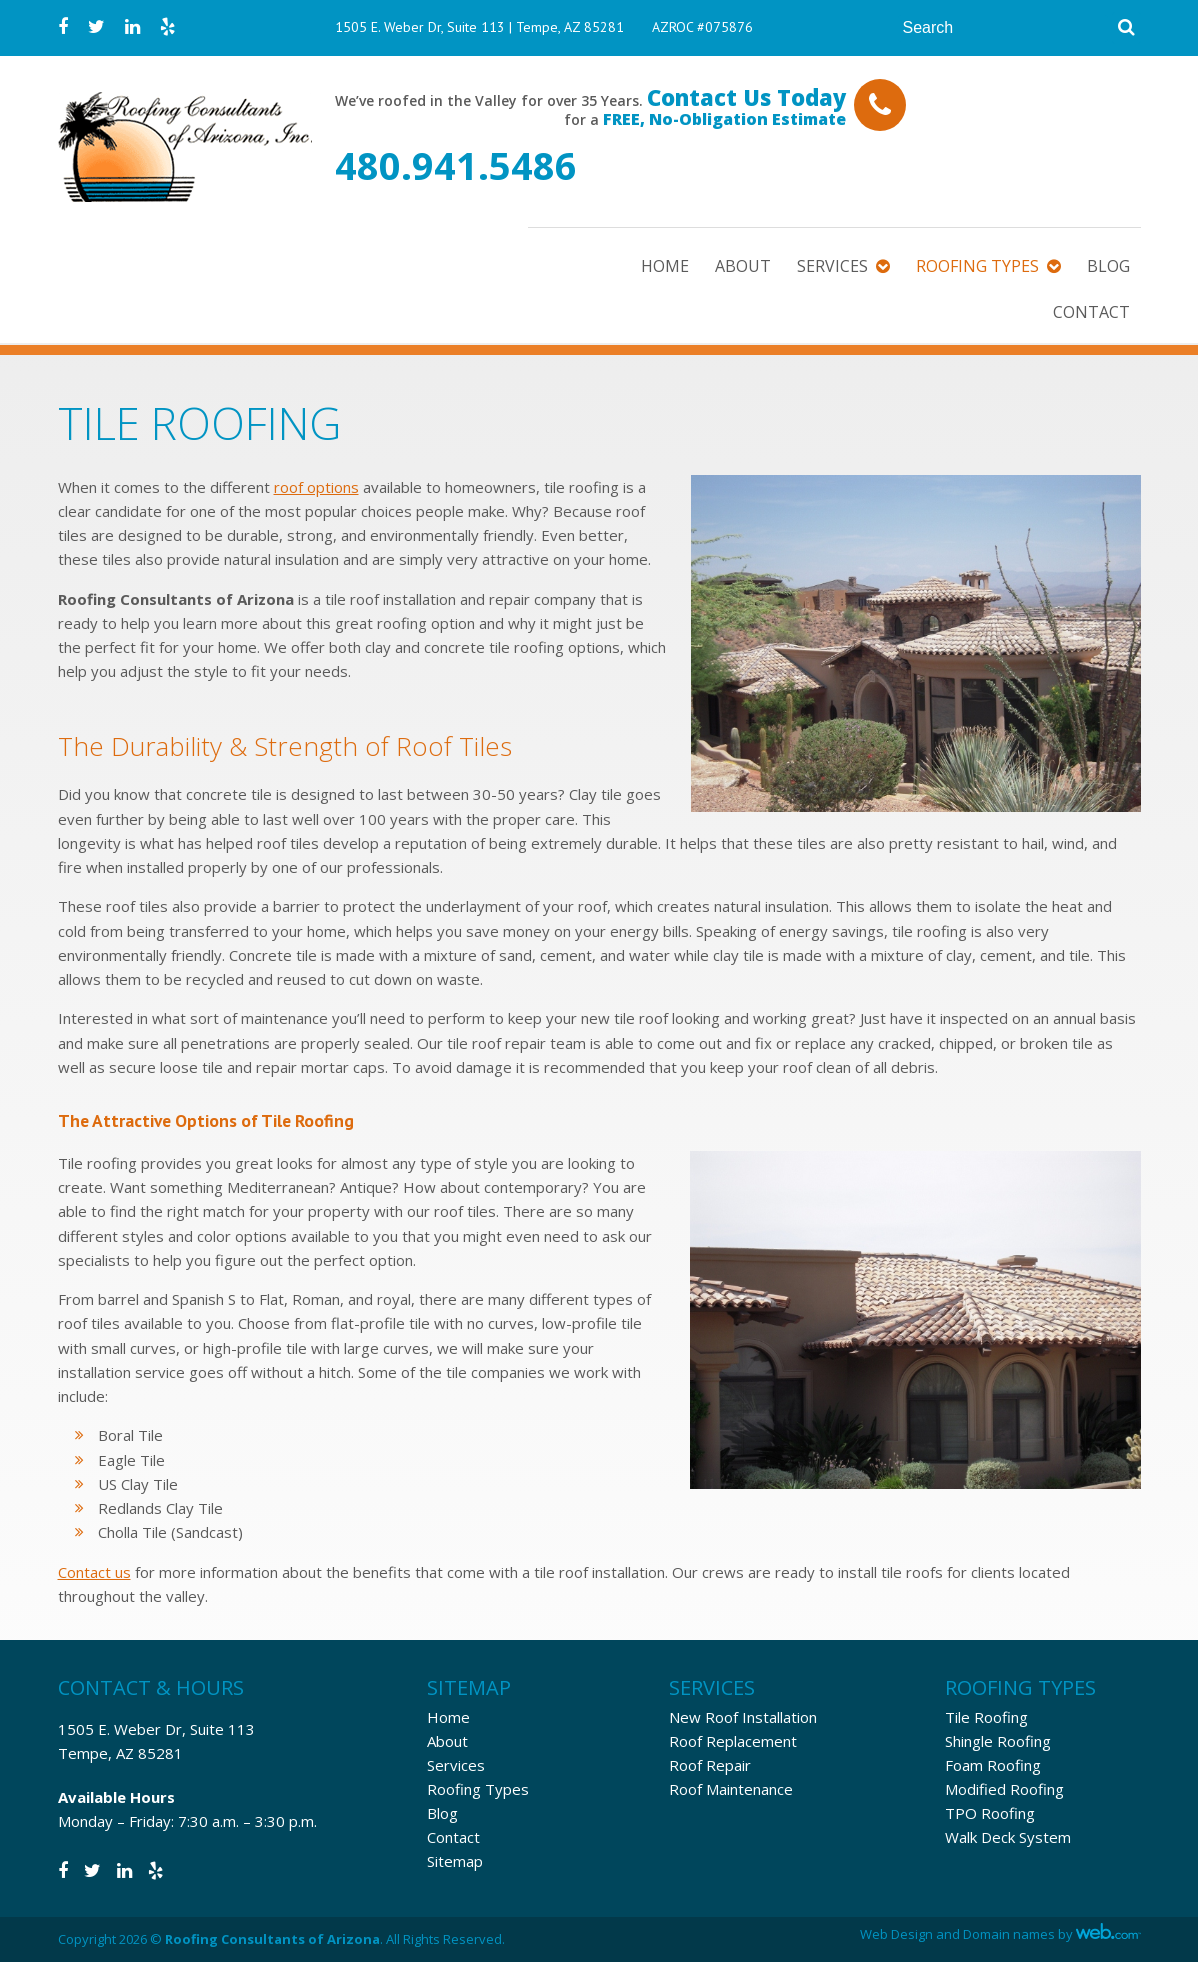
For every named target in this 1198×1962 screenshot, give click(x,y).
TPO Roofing (990, 1813)
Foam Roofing (993, 1765)
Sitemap (455, 1861)
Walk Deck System (1008, 1837)
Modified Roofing (1004, 1789)
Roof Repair (710, 1765)
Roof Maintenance (731, 1789)
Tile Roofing (986, 1717)
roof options (316, 487)
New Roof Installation (743, 1717)
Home (665, 266)
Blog (1108, 266)
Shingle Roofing (998, 1741)
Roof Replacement (733, 1741)
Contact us (94, 1572)
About (743, 266)
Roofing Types (977, 266)
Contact (1091, 312)
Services (832, 266)
